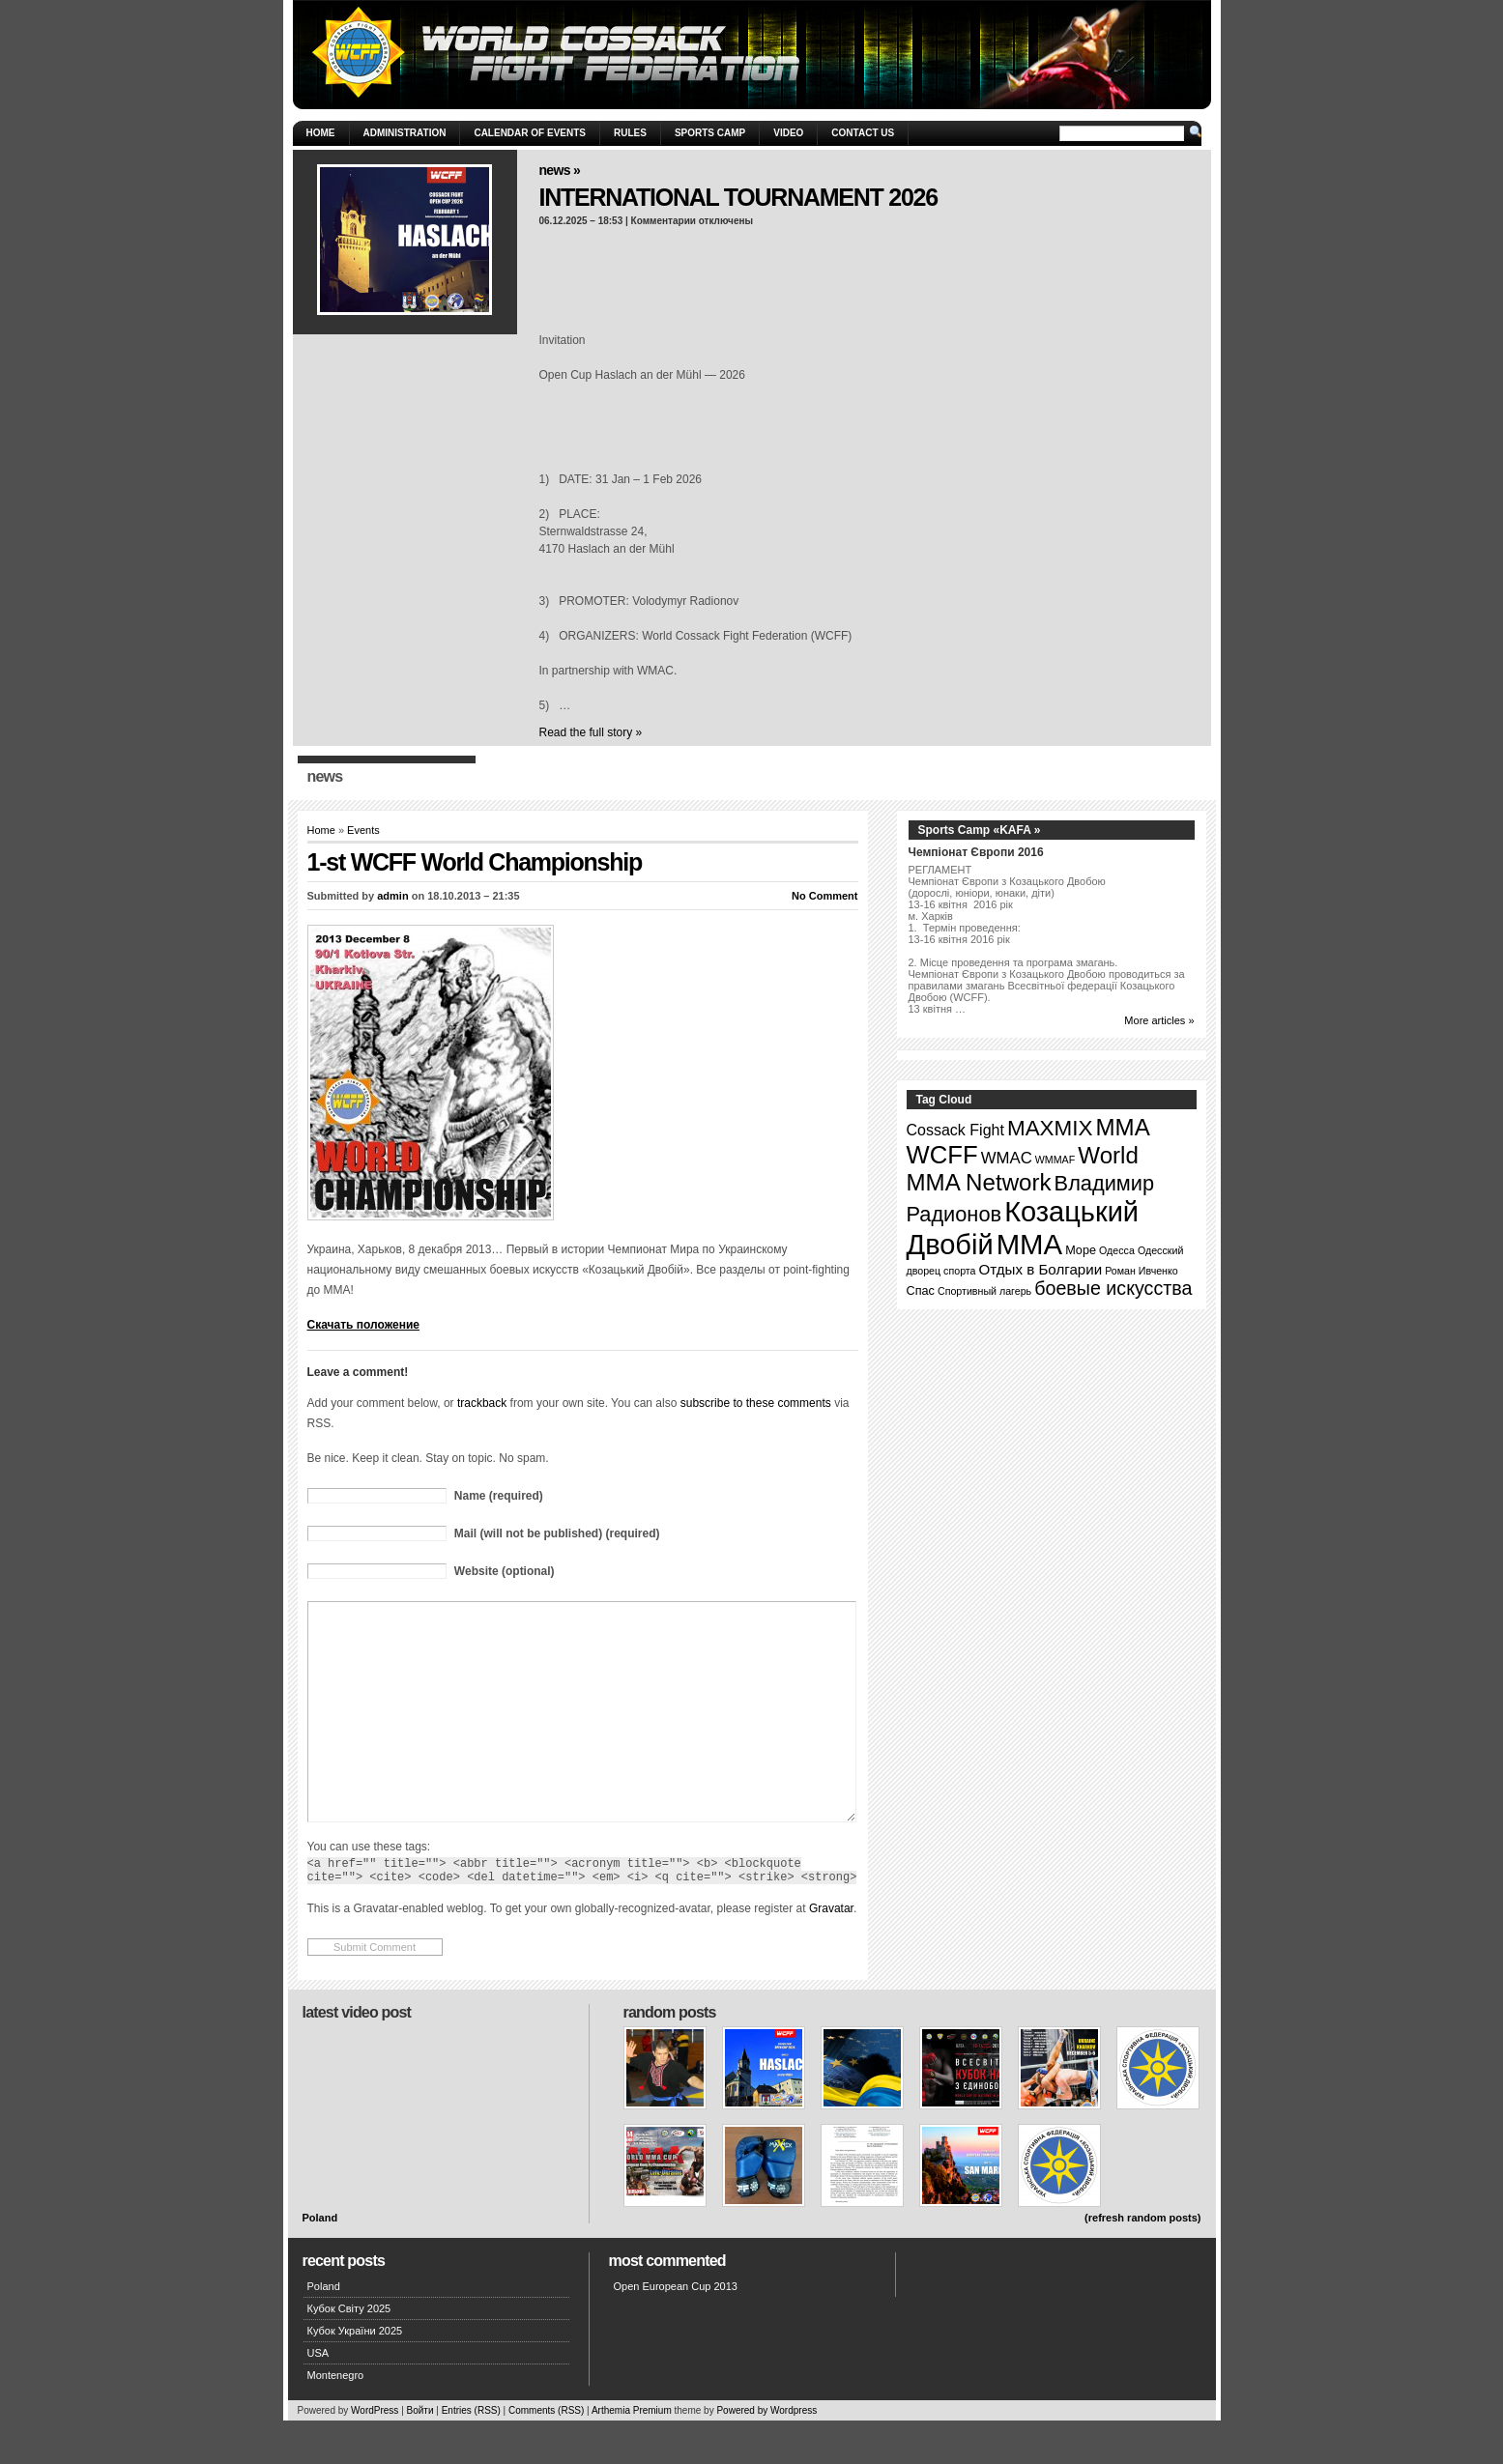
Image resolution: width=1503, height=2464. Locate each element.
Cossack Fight (955, 1130)
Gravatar (831, 1952)
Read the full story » (591, 732)
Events (363, 830)
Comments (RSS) (546, 2454)
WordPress (374, 2454)
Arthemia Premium (632, 2454)
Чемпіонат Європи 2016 (976, 852)
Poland (320, 2261)
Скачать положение (363, 1325)
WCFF (942, 1154)
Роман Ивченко (1141, 1270)
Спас (921, 1291)
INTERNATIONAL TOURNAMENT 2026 (738, 197)
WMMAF (1055, 1159)
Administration (405, 133)
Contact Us (862, 133)
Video (788, 133)
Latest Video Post (357, 2056)
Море (1080, 1250)
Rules (630, 133)
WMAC (1006, 1158)
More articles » (1159, 1020)
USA (318, 2396)
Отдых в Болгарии (1041, 1269)
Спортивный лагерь (984, 1291)
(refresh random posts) (1142, 2261)
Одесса (1117, 1250)
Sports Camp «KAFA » (979, 830)
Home (320, 133)
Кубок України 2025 (355, 2374)
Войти (420, 2454)
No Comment (824, 896)
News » (560, 170)
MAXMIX (1050, 1128)
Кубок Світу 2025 (349, 2352)
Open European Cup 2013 (675, 2329)
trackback (481, 1403)
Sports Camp (710, 133)
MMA (1123, 1127)
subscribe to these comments (755, 1403)
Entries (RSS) (471, 2454)
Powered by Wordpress (766, 2454)
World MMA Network (1023, 1168)
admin (392, 896)
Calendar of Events (530, 133)
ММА (1029, 1244)
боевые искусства (1113, 1288)
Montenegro (335, 2418)
